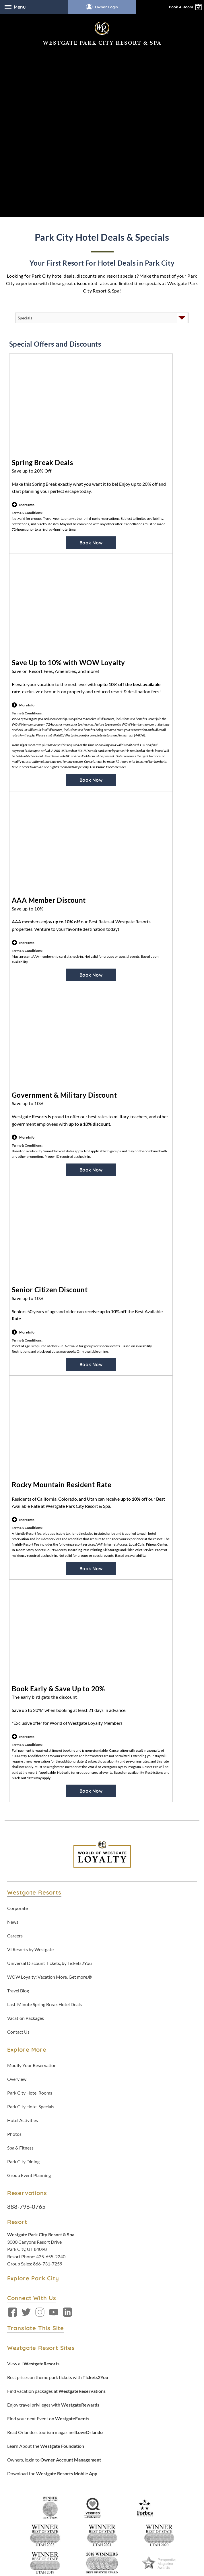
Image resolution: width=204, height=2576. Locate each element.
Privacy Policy (87, 2457)
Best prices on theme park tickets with (57, 2180)
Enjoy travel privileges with (53, 2208)
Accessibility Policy (120, 2457)
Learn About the (45, 2249)
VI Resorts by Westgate (30, 1752)
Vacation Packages (25, 1821)
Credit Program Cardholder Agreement (123, 2538)
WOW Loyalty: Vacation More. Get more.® (49, 1780)
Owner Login (102, 7)
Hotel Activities (22, 1923)
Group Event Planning (29, 1978)
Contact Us (18, 1835)
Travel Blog (18, 1794)
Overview (16, 1882)
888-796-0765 (26, 2009)
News (12, 1725)
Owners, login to (54, 2263)
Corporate (17, 1711)
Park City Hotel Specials (30, 1910)
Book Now (90, 346)
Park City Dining (23, 1964)
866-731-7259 (47, 2067)
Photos (14, 1937)
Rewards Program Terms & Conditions (63, 2538)
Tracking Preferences (134, 2464)
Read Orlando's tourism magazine (55, 2235)
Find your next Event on (48, 2222)
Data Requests (153, 2457)
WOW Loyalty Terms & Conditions (81, 2464)
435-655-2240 (50, 2060)
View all (33, 2167)
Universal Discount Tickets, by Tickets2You (49, 1766)
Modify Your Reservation (32, 1868)
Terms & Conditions (53, 2457)
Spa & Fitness (20, 1951)
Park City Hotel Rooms (29, 1896)
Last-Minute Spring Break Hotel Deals (44, 1807)
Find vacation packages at (56, 2194)
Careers (15, 1739)
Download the (52, 2276)
